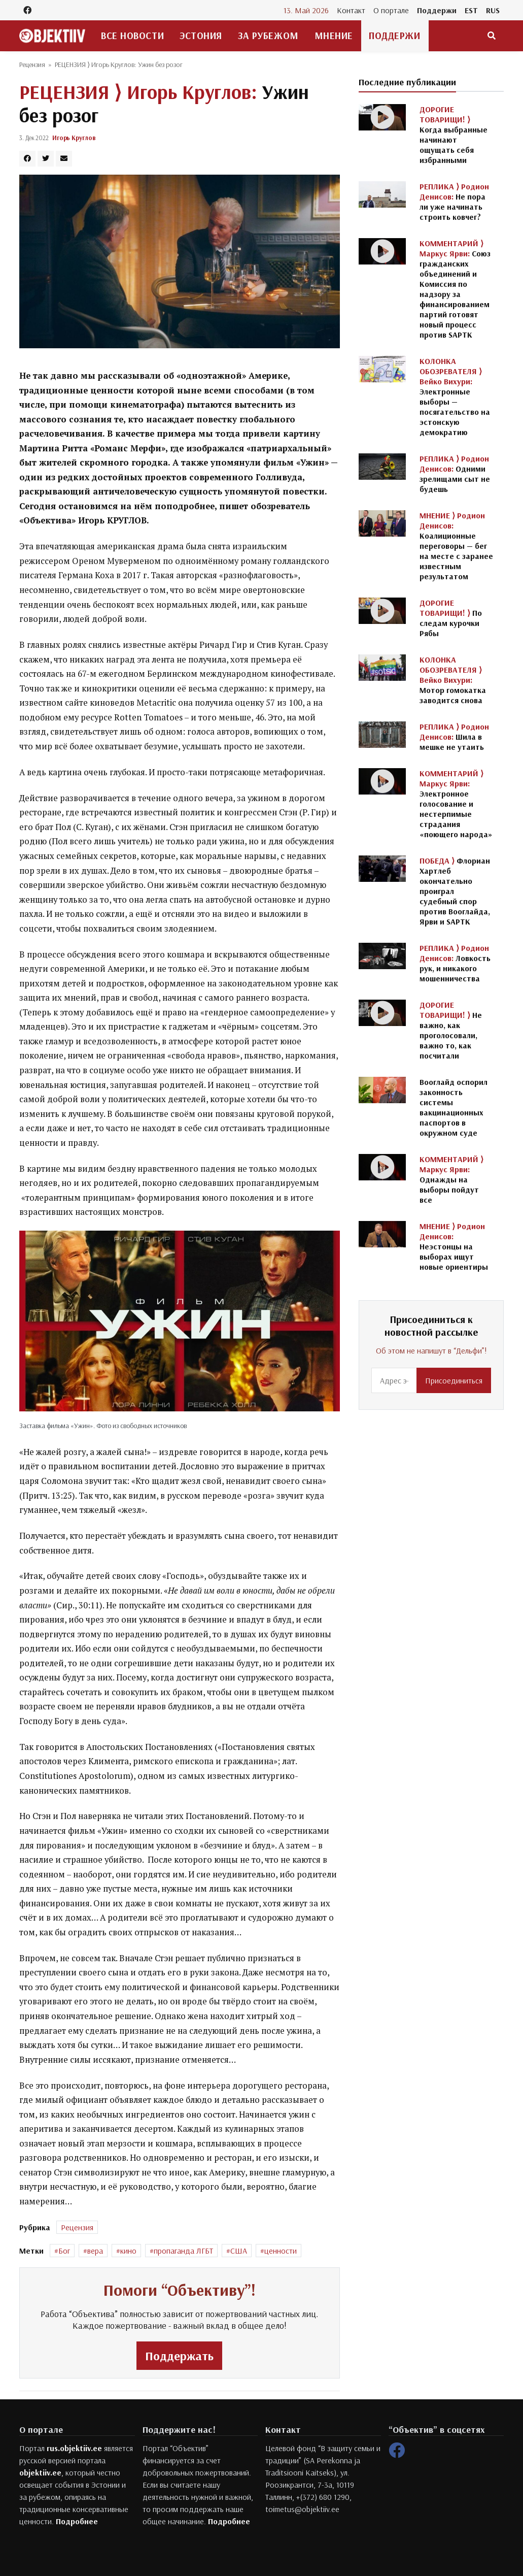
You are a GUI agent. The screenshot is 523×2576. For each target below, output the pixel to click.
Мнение (334, 35)
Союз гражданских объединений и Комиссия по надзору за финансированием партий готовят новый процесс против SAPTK (455, 289)
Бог (64, 2250)
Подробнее (77, 2521)
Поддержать (179, 2355)
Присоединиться (453, 1380)
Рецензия (32, 64)
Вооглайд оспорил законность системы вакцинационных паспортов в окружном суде (453, 1107)
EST (471, 10)
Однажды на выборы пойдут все (451, 1179)
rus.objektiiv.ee (74, 2448)
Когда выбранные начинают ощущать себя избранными (453, 134)
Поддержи (437, 10)
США (238, 2250)
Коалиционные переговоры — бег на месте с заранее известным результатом (456, 545)
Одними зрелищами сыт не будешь (455, 473)
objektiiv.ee (40, 2472)
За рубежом (268, 35)
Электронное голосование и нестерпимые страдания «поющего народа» (456, 803)
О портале (391, 10)
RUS (493, 10)
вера (95, 2250)
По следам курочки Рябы (451, 618)
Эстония (201, 35)
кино (128, 2250)
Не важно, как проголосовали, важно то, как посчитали (451, 1030)
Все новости (132, 35)
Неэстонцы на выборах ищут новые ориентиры (454, 1246)
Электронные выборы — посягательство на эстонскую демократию (455, 396)
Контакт (351, 10)
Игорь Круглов (74, 138)
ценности (280, 2250)
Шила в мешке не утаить (454, 736)
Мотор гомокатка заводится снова (453, 679)
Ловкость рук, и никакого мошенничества (455, 963)
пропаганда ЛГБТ (183, 2250)
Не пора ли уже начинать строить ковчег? (454, 201)
